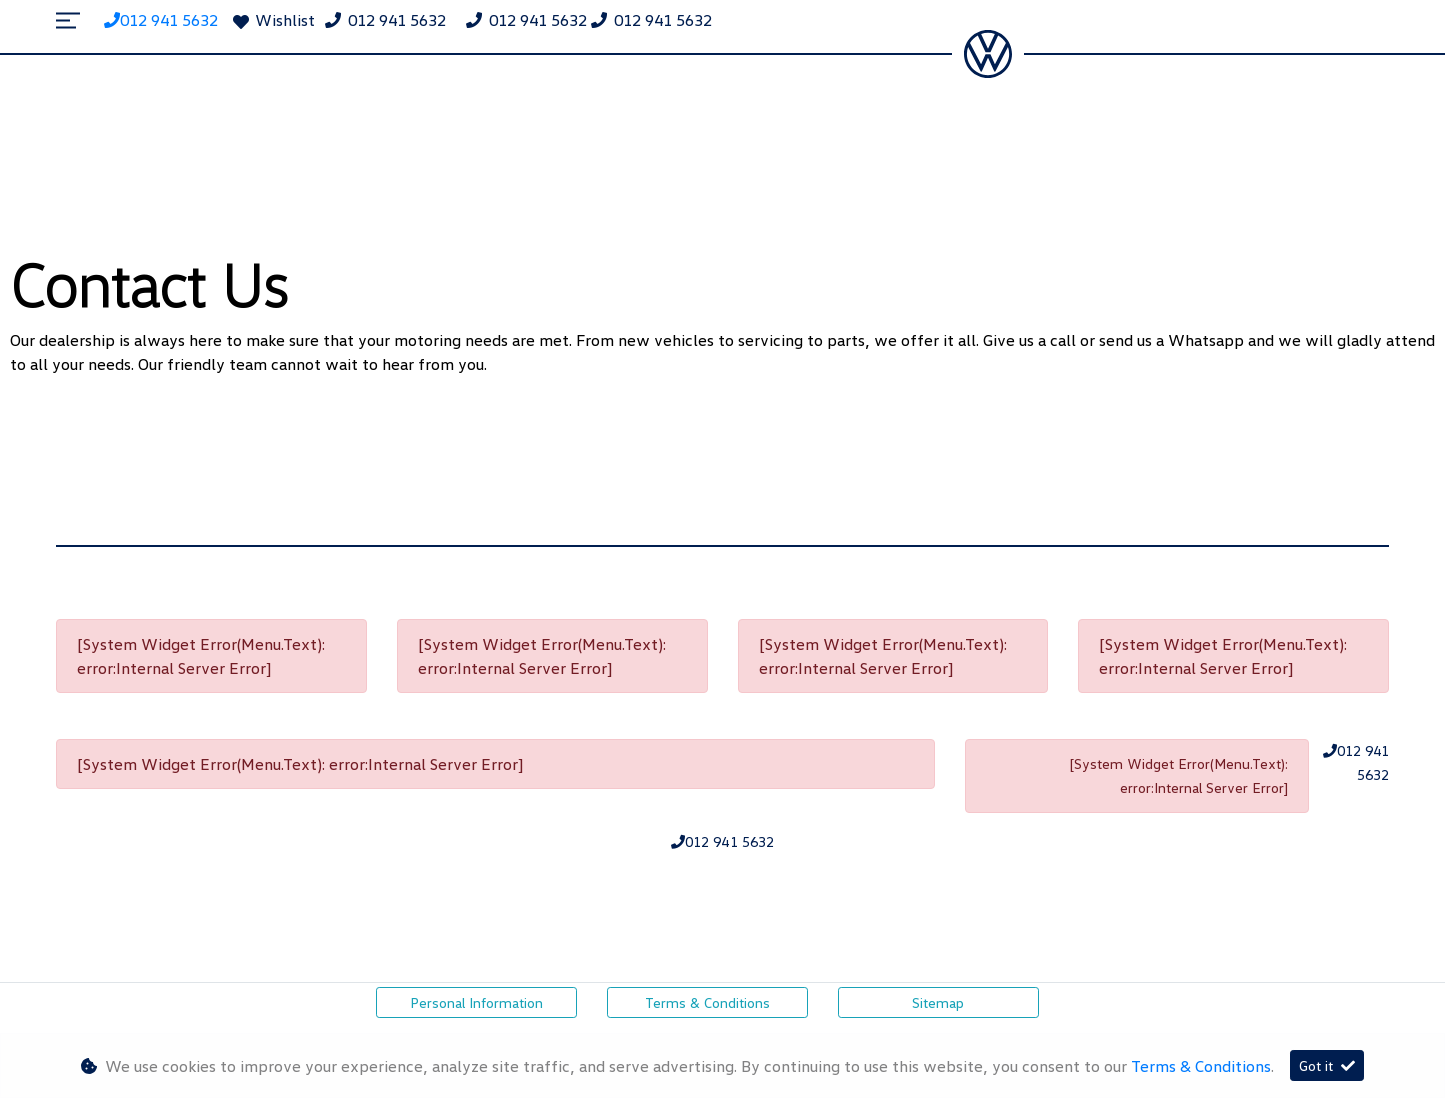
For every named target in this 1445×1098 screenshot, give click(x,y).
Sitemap (938, 1002)
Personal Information (476, 1002)
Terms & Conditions (707, 1002)
